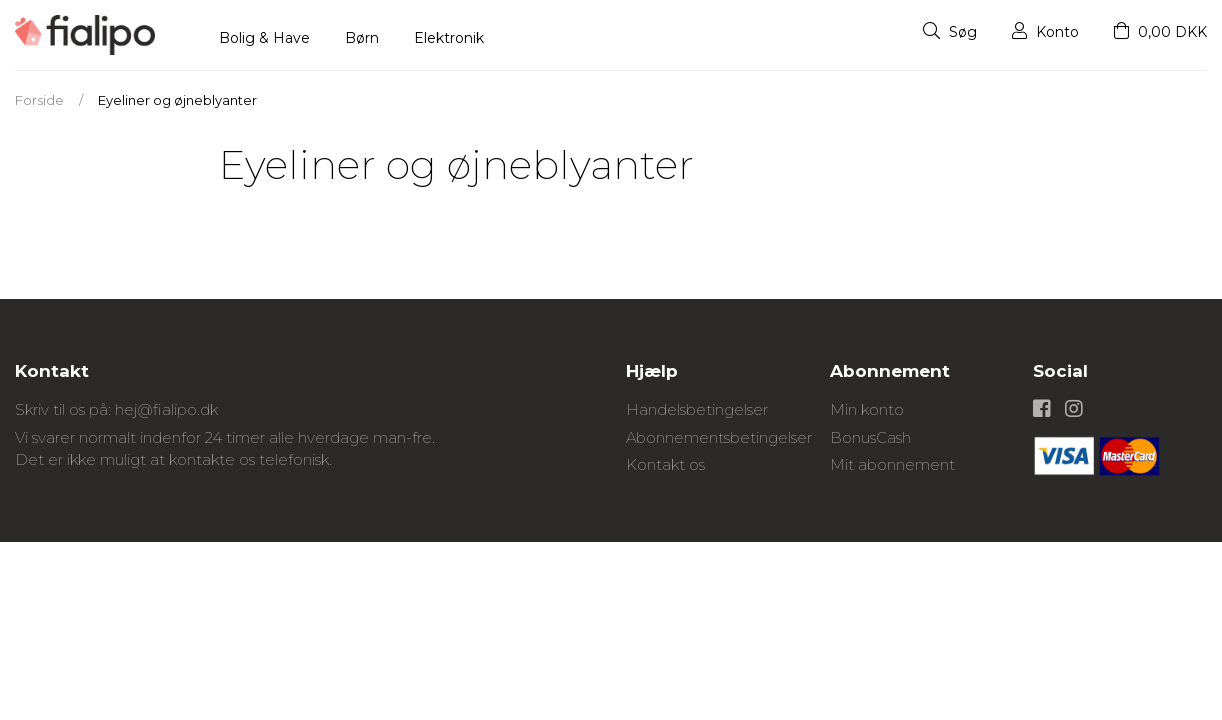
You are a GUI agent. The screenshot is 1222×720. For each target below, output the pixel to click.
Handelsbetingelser (697, 409)
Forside (39, 100)
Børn (362, 38)
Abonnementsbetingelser (719, 437)
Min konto (867, 409)
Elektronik (449, 38)
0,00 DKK (1160, 32)
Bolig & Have (264, 38)
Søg (950, 32)
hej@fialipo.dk (166, 409)
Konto (1045, 32)
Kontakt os (665, 464)
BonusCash (870, 437)
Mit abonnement (892, 464)
